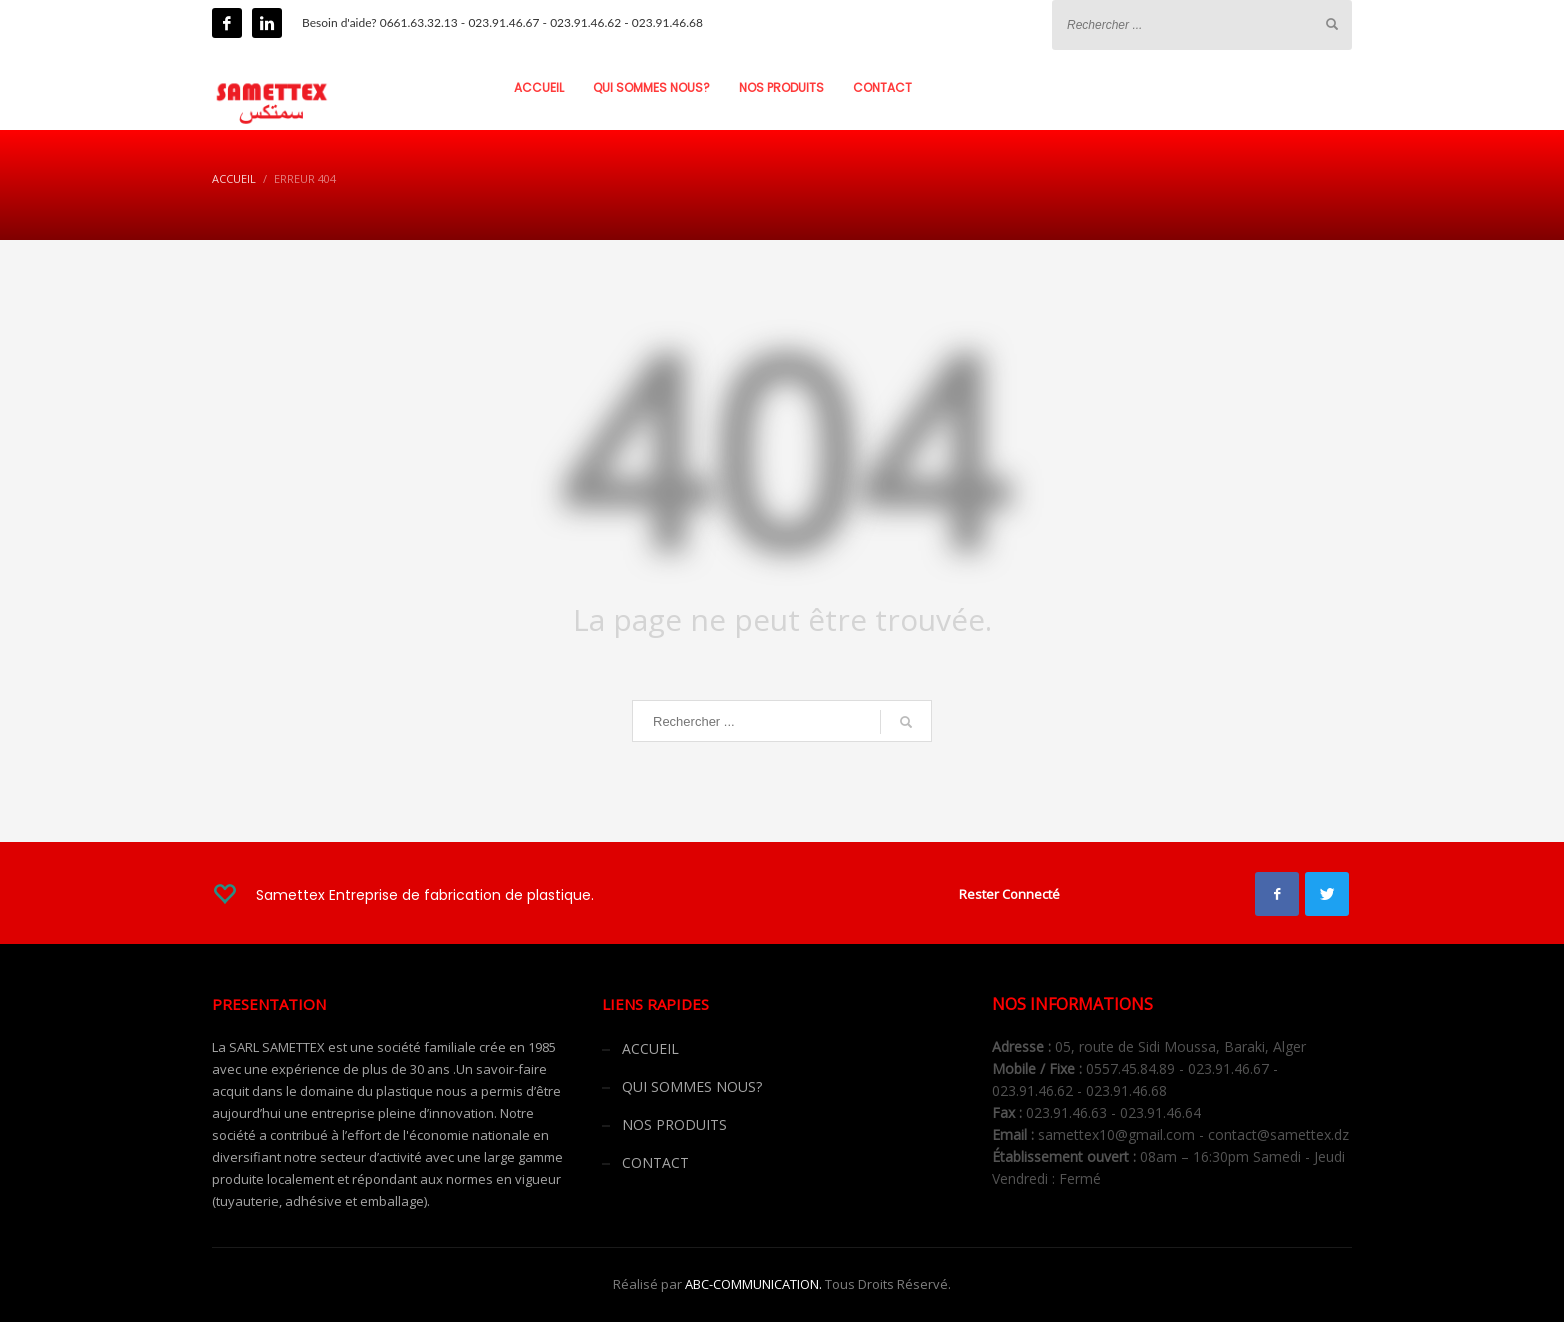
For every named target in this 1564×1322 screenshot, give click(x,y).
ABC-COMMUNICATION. (753, 1284)
